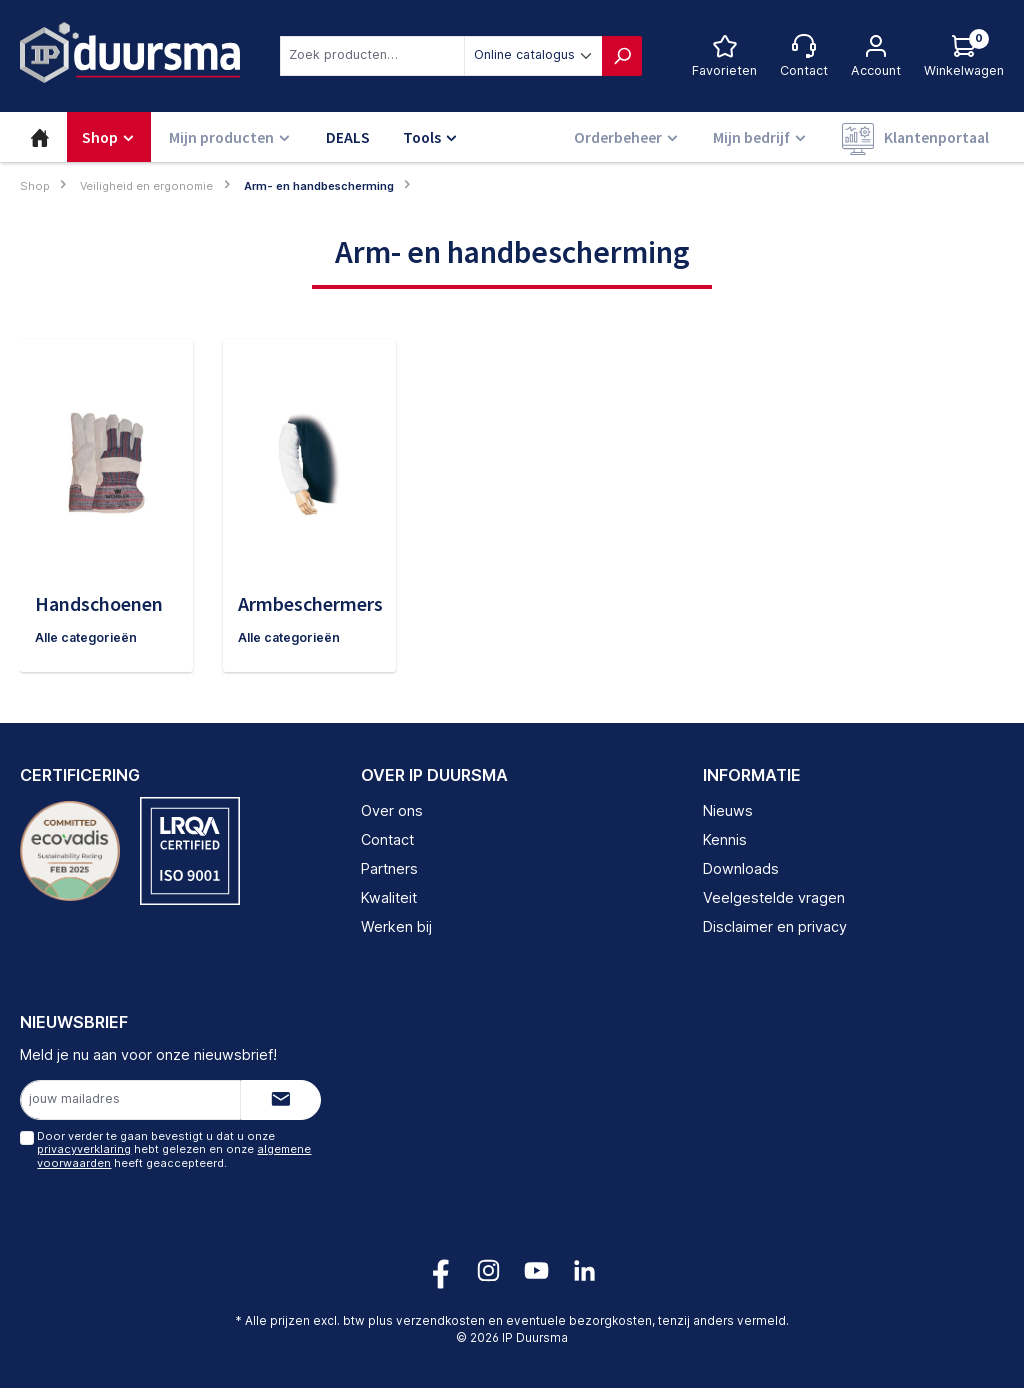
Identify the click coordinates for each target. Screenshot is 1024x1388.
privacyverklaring (84, 1150)
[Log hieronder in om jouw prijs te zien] (964, 56)
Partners (389, 868)
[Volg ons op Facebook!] (440, 1270)
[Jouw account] (876, 56)
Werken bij (396, 926)
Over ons (392, 811)
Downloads (741, 868)
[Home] (40, 137)
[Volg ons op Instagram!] (488, 1270)
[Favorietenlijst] (724, 56)
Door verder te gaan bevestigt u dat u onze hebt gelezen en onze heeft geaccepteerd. (174, 1150)
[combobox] (372, 56)
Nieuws (728, 811)
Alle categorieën (87, 637)
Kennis (725, 840)
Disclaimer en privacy (775, 926)
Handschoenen (99, 603)
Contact (387, 840)
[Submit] (281, 1100)
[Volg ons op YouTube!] (536, 1270)
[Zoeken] (622, 56)
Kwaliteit (389, 897)
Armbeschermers (310, 603)
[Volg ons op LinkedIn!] (584, 1270)
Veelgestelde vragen (774, 897)
